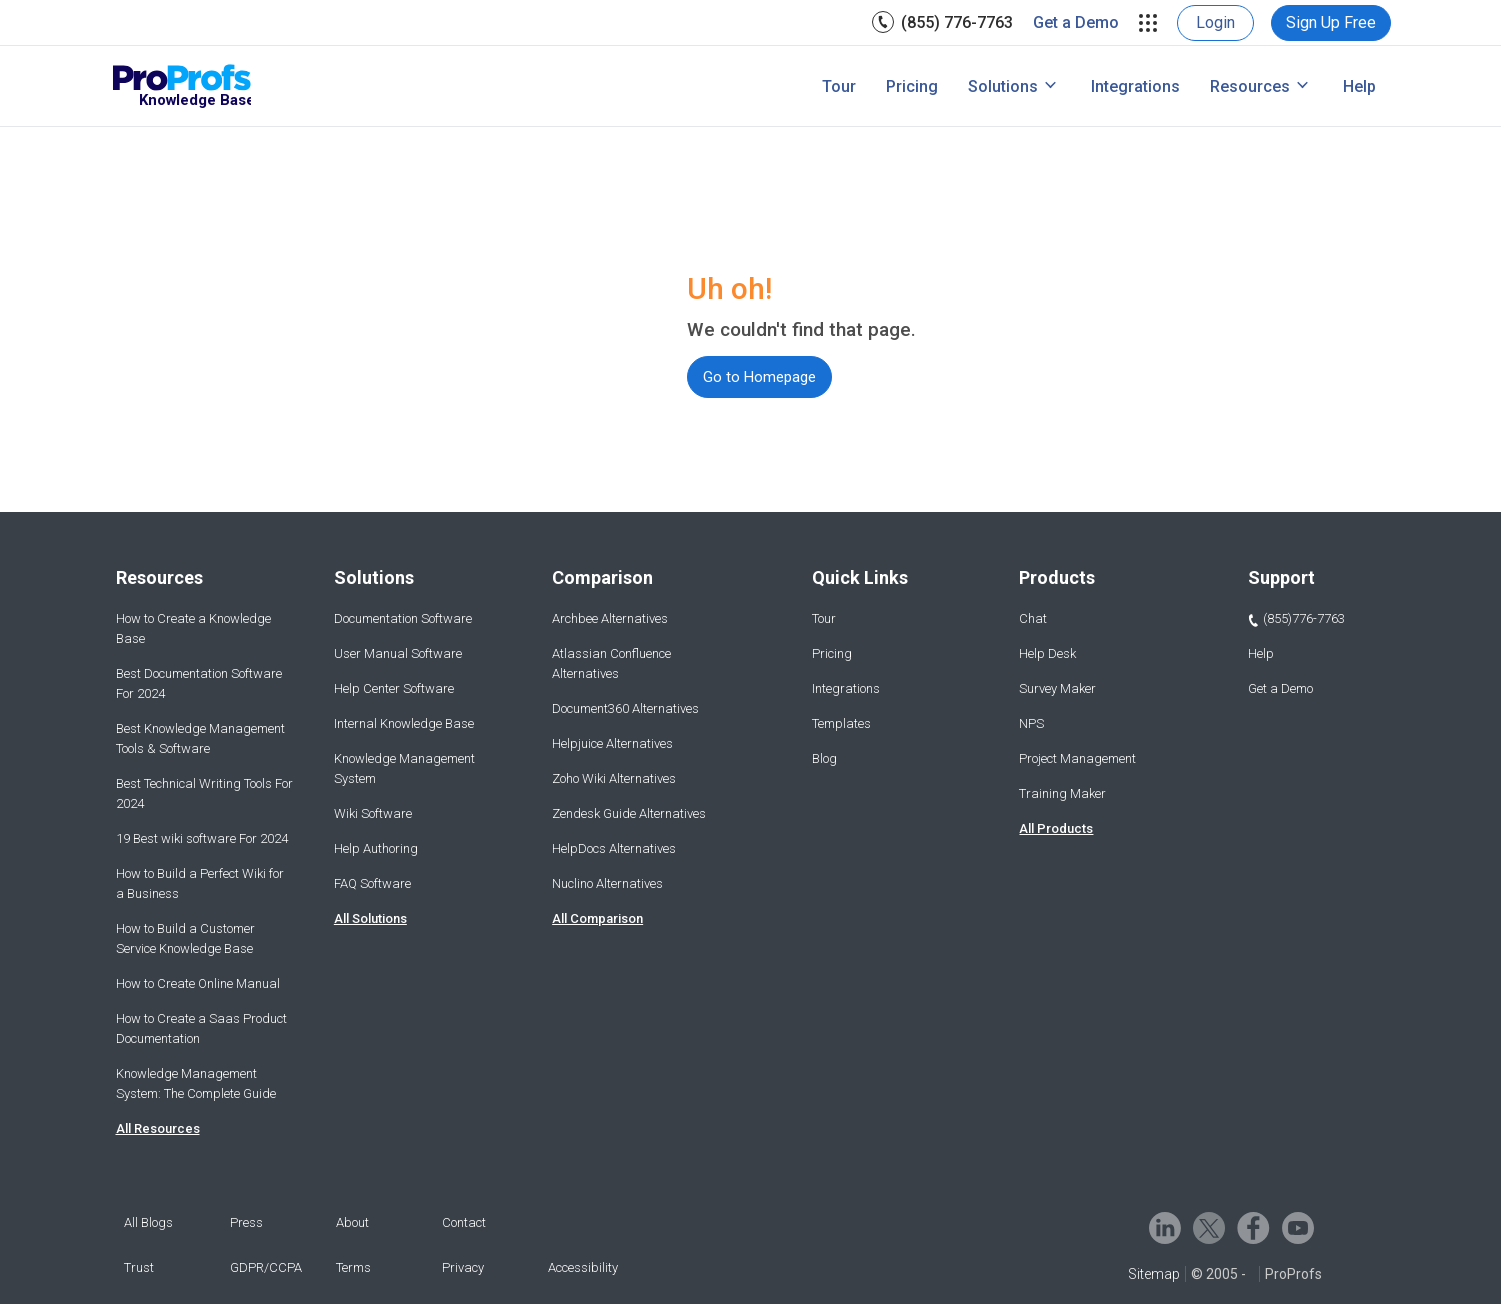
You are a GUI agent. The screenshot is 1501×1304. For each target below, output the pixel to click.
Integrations (1135, 86)
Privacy (463, 1267)
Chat (1033, 618)
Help (1359, 86)
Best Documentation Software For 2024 (199, 683)
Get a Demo (1076, 22)
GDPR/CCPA (266, 1267)
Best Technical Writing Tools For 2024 (204, 793)
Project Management (1077, 758)
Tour (839, 86)
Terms (353, 1267)
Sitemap (1154, 1274)
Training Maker (1062, 793)
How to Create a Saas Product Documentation (201, 1028)
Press (246, 1222)
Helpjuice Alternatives (612, 743)
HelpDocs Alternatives (614, 848)
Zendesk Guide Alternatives (629, 813)
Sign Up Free (1331, 22)
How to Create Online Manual (198, 983)
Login (1215, 22)
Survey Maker (1057, 688)
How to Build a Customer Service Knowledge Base (185, 938)
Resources (1250, 86)
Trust (139, 1267)
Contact (464, 1222)
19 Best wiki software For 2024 (202, 838)
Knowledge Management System (404, 768)
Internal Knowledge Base (404, 723)
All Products (1056, 828)
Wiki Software (373, 813)
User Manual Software (398, 653)
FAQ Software (372, 883)
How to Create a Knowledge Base (193, 628)
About (352, 1222)
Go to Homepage (759, 377)
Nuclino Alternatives (607, 883)
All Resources (158, 1128)
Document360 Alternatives (625, 708)
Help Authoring (376, 848)
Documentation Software (403, 618)
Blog (824, 758)
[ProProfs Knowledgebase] (181, 86)
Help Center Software (394, 688)
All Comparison (597, 918)
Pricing (912, 86)
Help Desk (1047, 653)
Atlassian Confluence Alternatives (611, 663)
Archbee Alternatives (610, 618)
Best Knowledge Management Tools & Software (200, 738)
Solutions (1003, 86)
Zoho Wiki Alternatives (614, 778)
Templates (841, 723)
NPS (1031, 723)
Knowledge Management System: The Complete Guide (196, 1083)
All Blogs (148, 1222)
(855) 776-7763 (957, 22)
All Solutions (370, 918)
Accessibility (583, 1267)
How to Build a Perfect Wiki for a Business (200, 883)
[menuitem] (942, 22)
